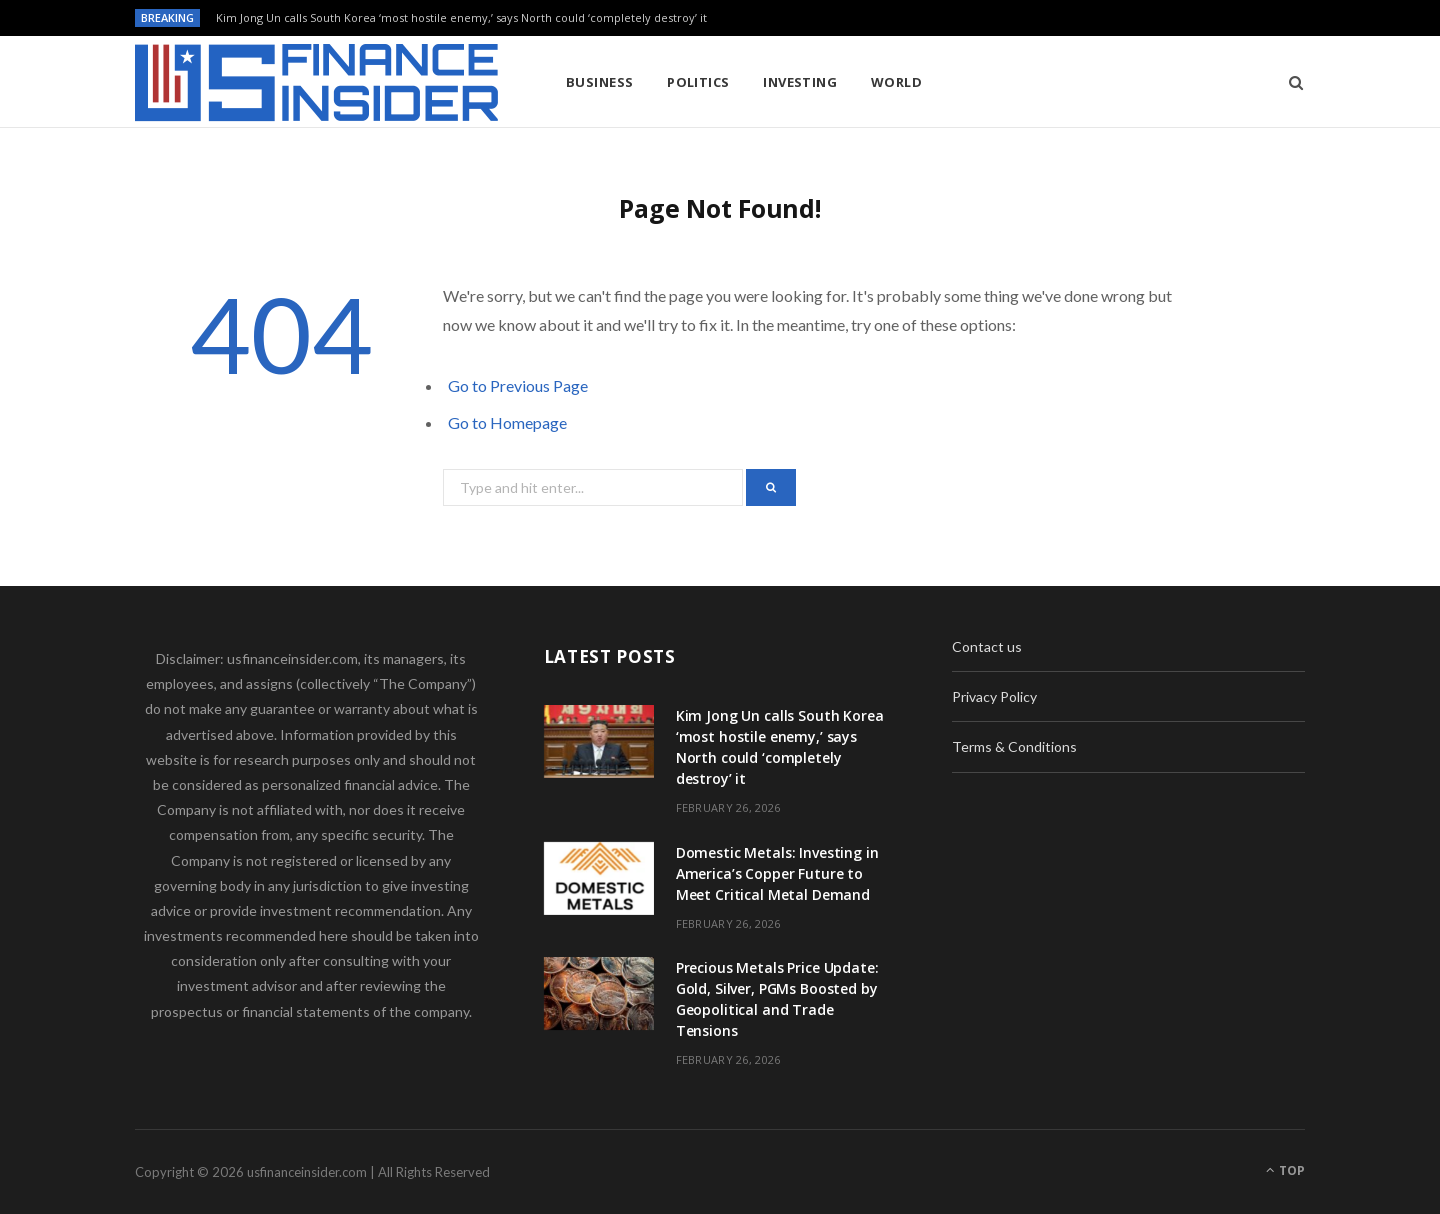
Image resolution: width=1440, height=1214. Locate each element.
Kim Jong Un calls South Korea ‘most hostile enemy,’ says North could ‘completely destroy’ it (461, 18)
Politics (698, 82)
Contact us (987, 646)
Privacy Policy (994, 696)
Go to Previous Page (518, 385)
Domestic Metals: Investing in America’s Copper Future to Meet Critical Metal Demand (777, 873)
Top (1285, 1170)
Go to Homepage (507, 422)
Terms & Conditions (1014, 746)
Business (600, 82)
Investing (800, 82)
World (896, 82)
